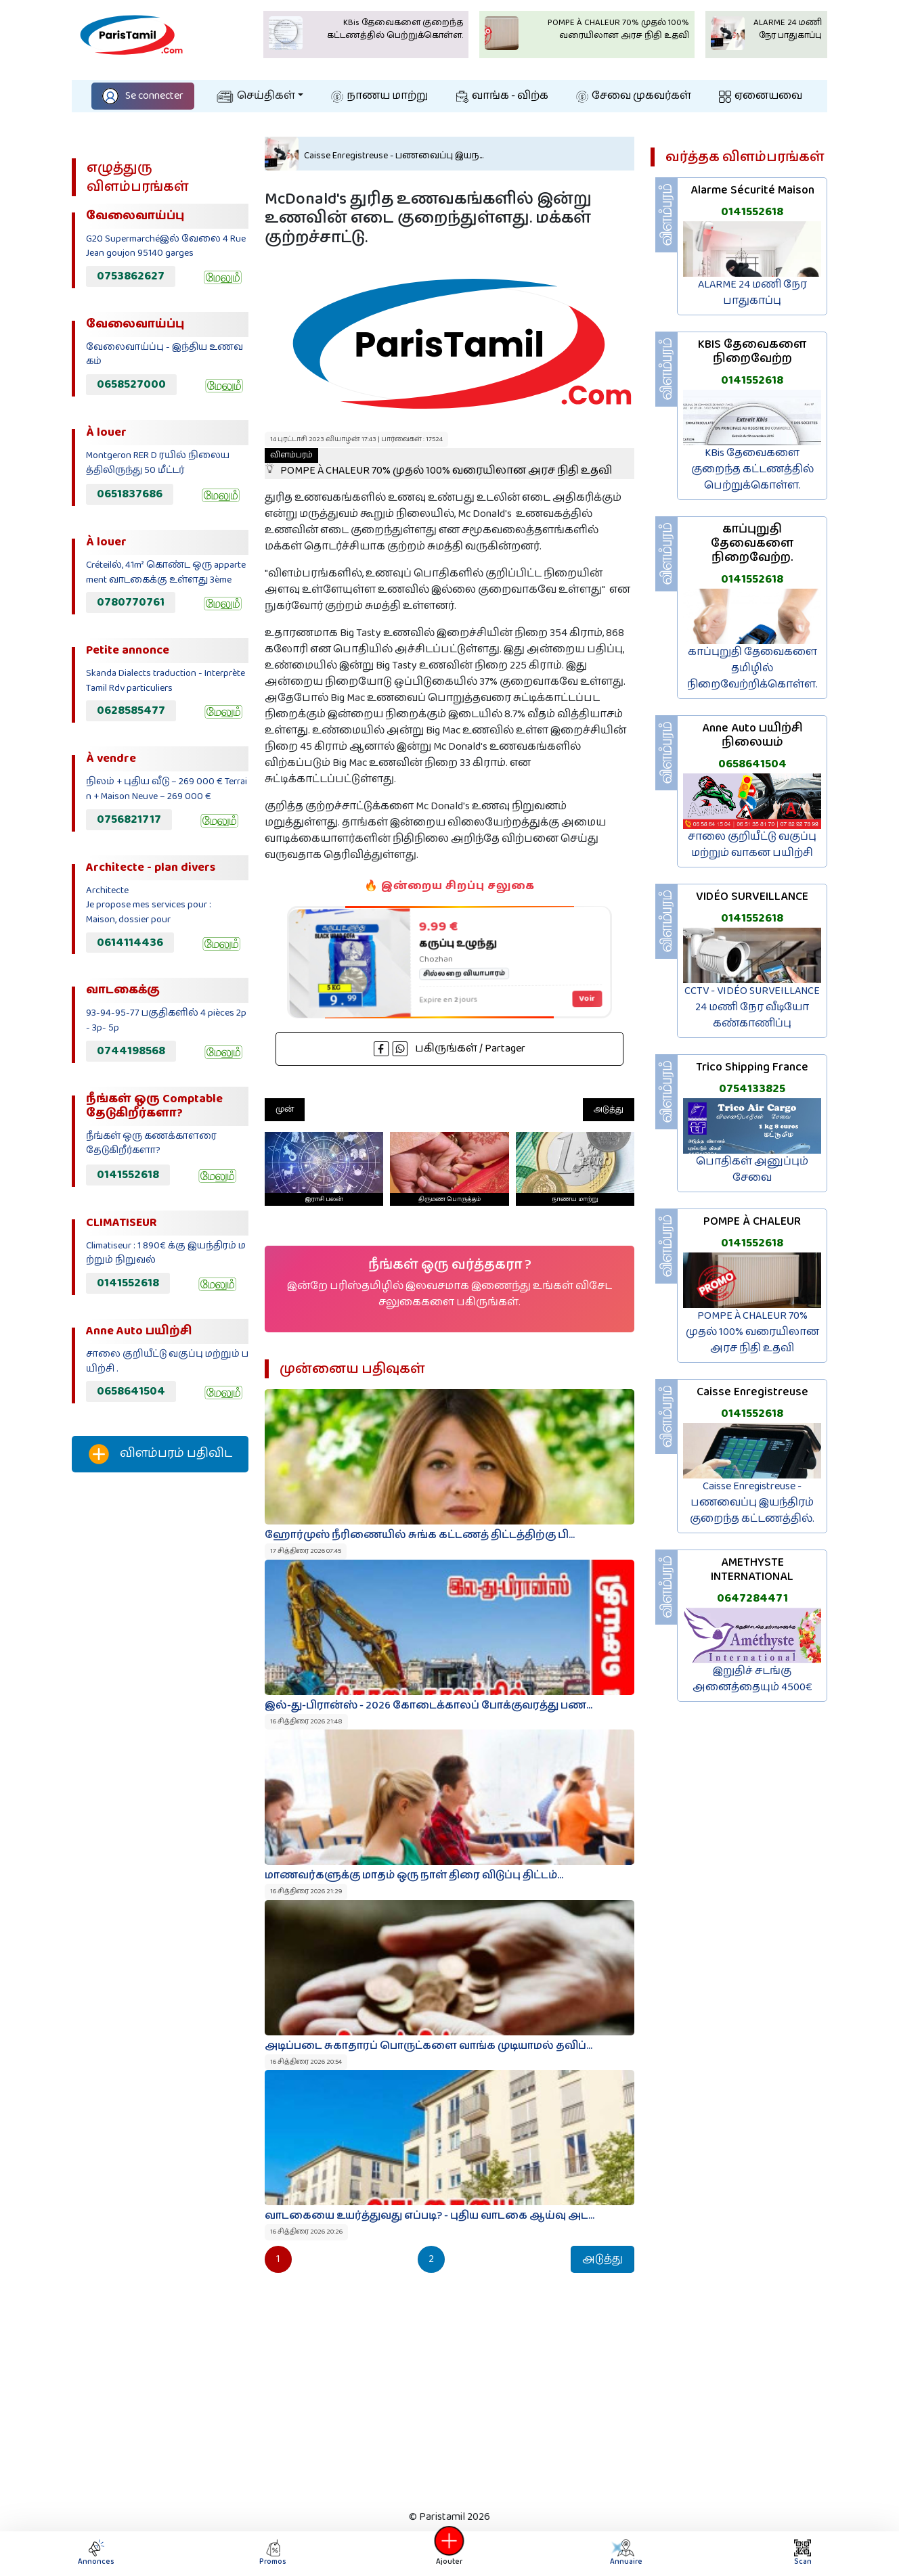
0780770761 (131, 602)
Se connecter (142, 95)
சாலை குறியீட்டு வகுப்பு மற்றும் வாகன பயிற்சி (752, 844)
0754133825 (752, 1088)
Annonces (96, 2553)
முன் (285, 1109)
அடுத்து (608, 1109)
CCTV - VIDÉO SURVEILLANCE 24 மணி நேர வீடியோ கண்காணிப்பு (752, 1007)
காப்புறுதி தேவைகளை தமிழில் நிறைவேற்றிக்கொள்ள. (752, 668)
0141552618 (128, 1174)
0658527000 (131, 384)
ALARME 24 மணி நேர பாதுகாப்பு (752, 292)
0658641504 (131, 1391)
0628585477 (131, 710)
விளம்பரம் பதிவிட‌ (160, 1454)
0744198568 (131, 1050)
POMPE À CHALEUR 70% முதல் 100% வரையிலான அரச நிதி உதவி (438, 463)
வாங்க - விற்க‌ (502, 95)
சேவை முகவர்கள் (633, 95)
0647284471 (752, 1598)
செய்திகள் (256, 95)
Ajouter (449, 2553)
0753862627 (131, 276)
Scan (803, 2553)
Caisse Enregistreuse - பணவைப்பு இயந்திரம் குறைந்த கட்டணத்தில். (752, 1502)
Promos (272, 2553)
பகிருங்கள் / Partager (449, 1048)
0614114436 (130, 942)
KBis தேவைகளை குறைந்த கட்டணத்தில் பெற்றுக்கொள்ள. (752, 469)
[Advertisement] (160, 1708)
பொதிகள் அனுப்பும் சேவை (752, 1169)
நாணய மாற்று (379, 95)
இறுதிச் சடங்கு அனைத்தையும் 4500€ (752, 1679)
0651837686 (129, 493)
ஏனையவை (760, 95)
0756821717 (129, 819)
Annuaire (622, 2553)
